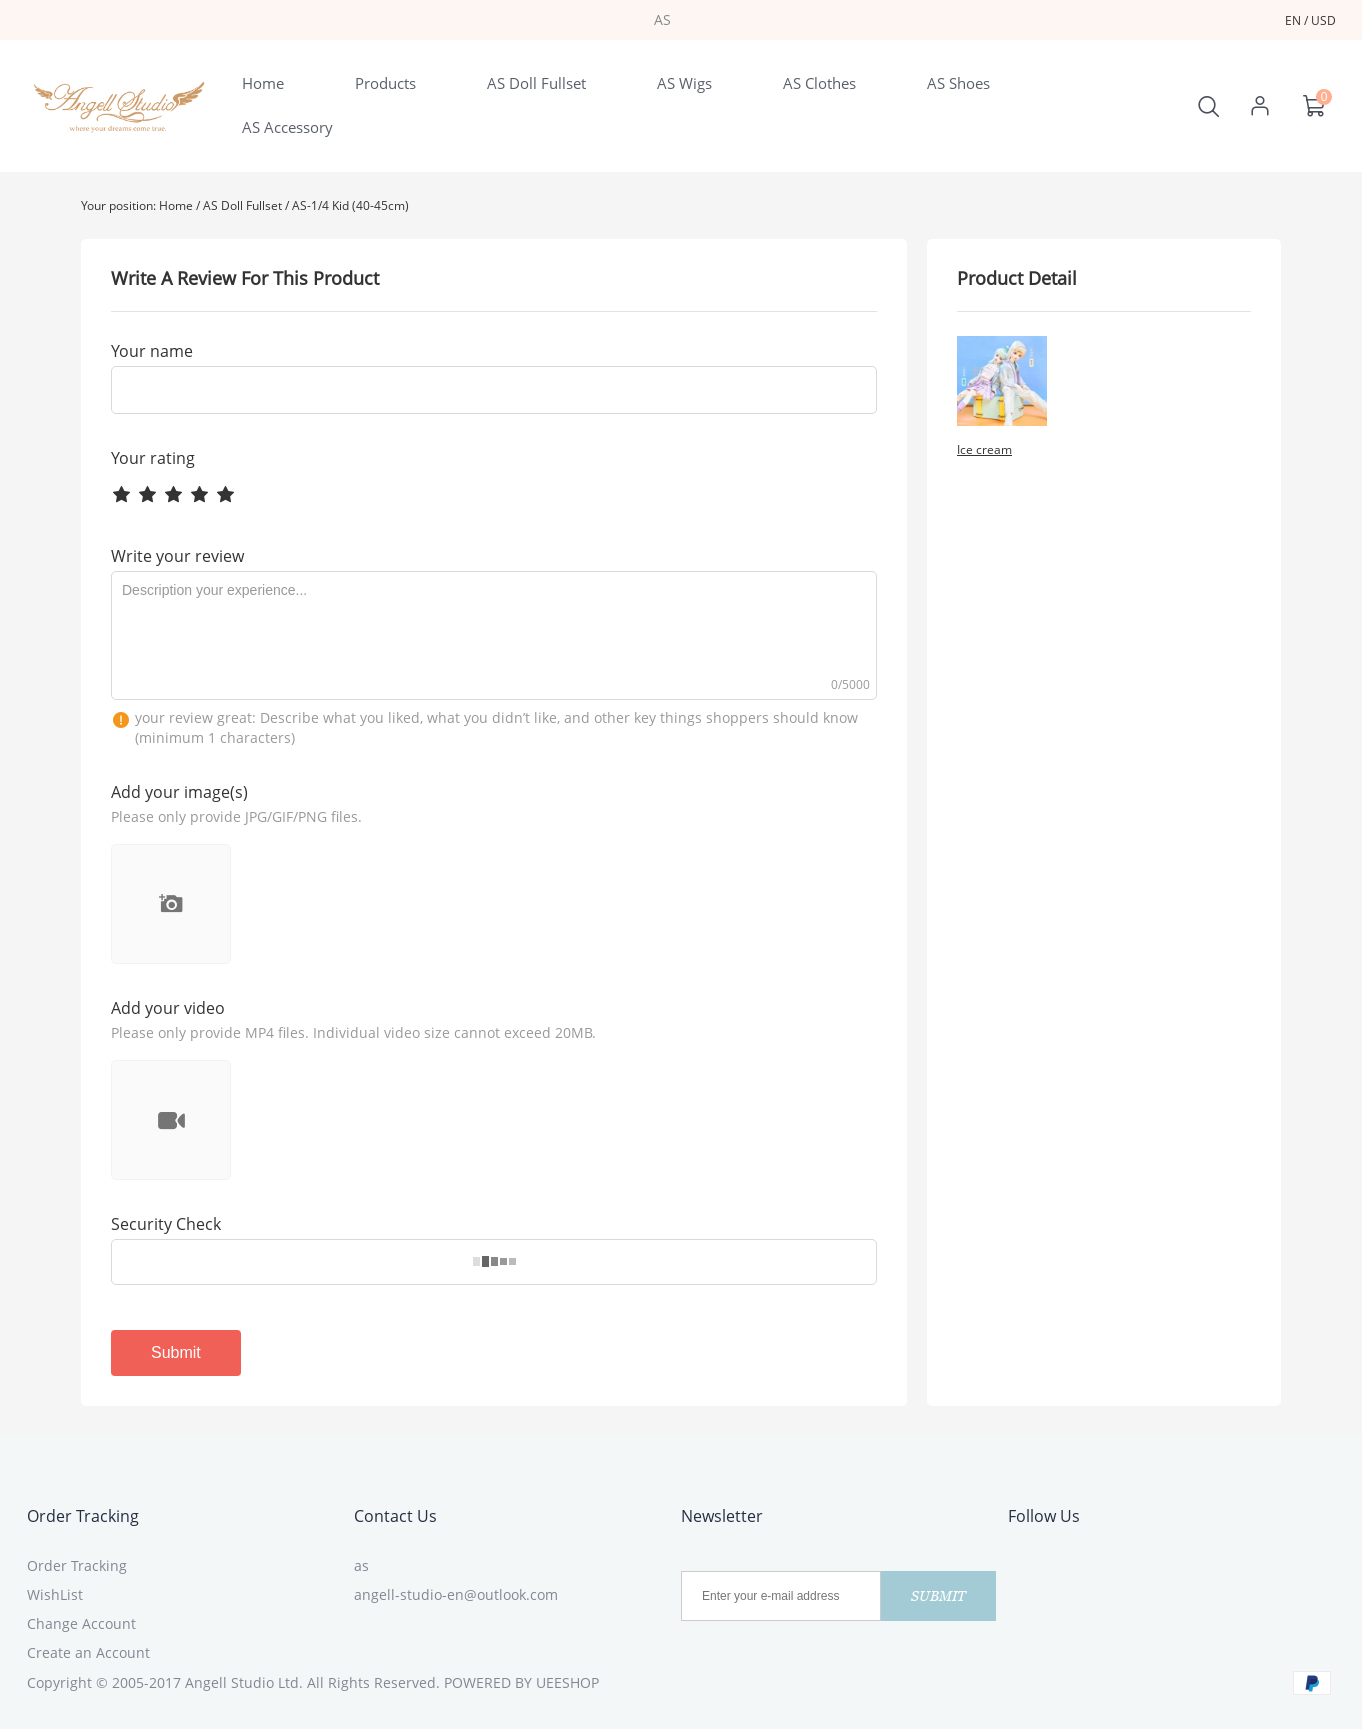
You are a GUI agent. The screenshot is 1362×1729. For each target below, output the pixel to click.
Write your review (177, 556)
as (361, 1565)
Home (176, 205)
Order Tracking (83, 1516)
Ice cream (984, 449)
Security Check (166, 1224)
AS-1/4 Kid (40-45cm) (350, 205)
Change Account (81, 1623)
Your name (152, 351)
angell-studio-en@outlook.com (456, 1594)
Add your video (168, 1008)
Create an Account (88, 1652)
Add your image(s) (179, 792)
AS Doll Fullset (242, 205)
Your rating (153, 458)
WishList (55, 1594)
